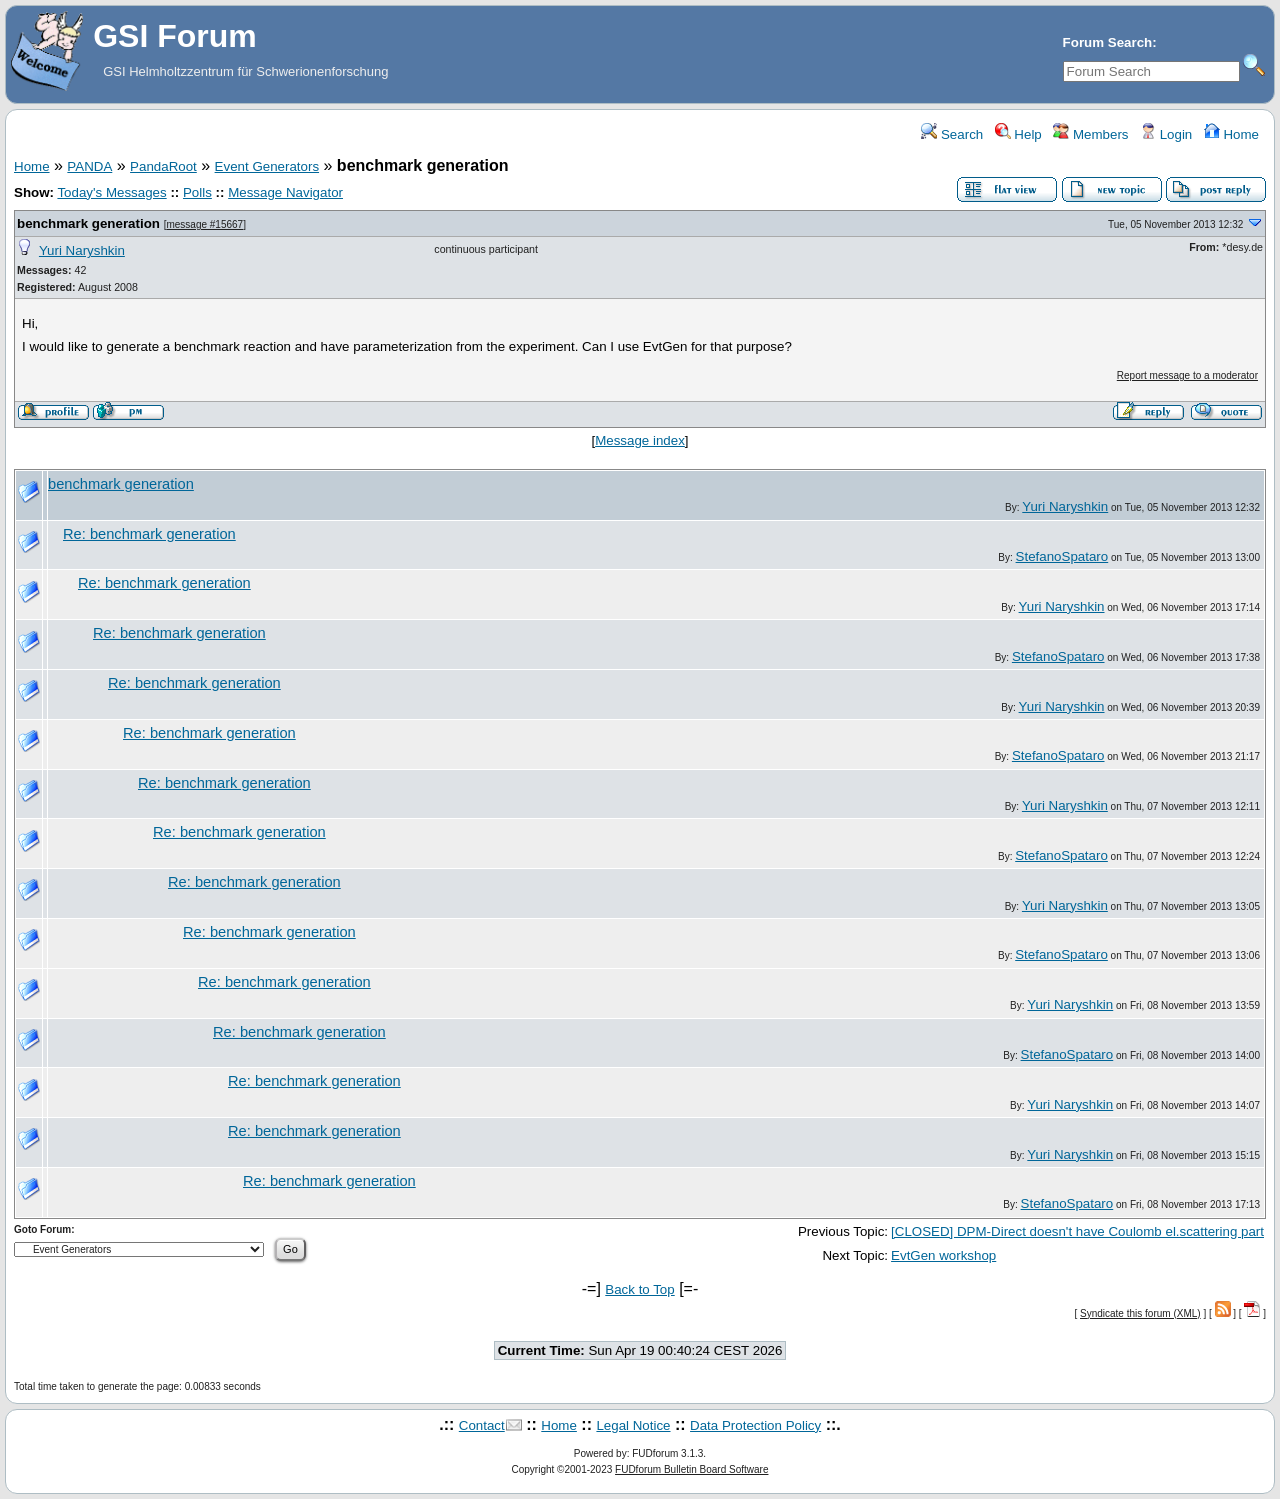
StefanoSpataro (1062, 556)
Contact (482, 1425)
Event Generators (267, 166)
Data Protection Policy (755, 1425)
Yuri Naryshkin (82, 250)
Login (1166, 134)
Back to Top (639, 1289)
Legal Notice (633, 1425)
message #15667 (204, 224)
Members (1090, 134)
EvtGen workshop (943, 1255)
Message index (640, 440)
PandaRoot (163, 166)
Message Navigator (285, 192)
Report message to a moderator (1187, 375)
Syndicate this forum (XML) (1140, 1313)
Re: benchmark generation (149, 534)
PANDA (89, 166)
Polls (197, 192)
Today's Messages (111, 192)
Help (1018, 134)
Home (1231, 134)
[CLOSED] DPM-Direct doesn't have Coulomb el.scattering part (1077, 1231)
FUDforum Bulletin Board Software (691, 1469)
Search (952, 134)
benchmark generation (88, 223)
